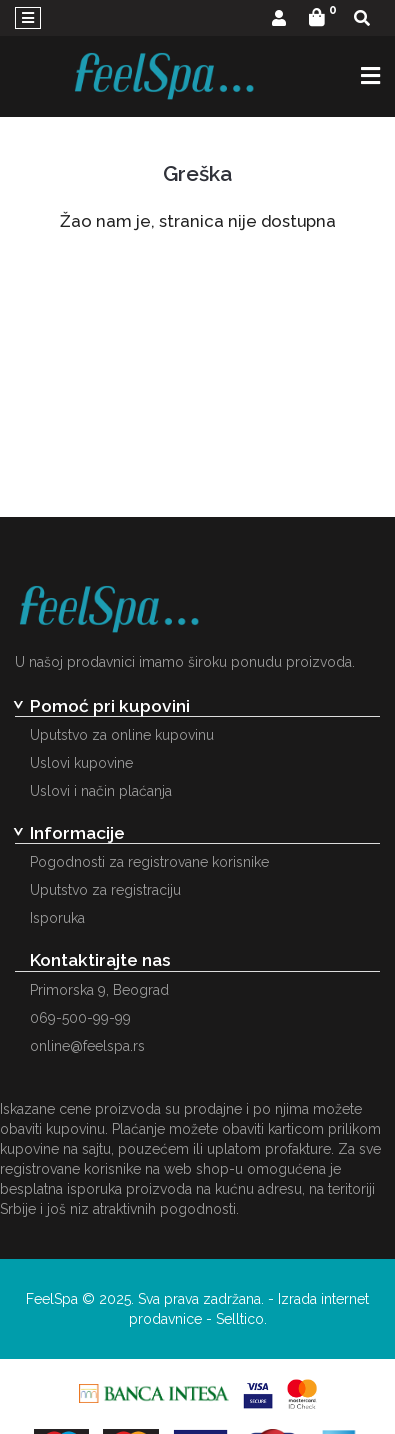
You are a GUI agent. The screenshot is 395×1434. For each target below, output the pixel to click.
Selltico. (241, 1319)
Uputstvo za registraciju (105, 890)
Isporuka (57, 918)
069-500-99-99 (80, 1018)
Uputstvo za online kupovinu (122, 735)
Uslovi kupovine (81, 763)
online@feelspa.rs (87, 1046)
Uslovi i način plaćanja (101, 791)
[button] (279, 19)
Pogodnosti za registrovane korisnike (149, 862)
